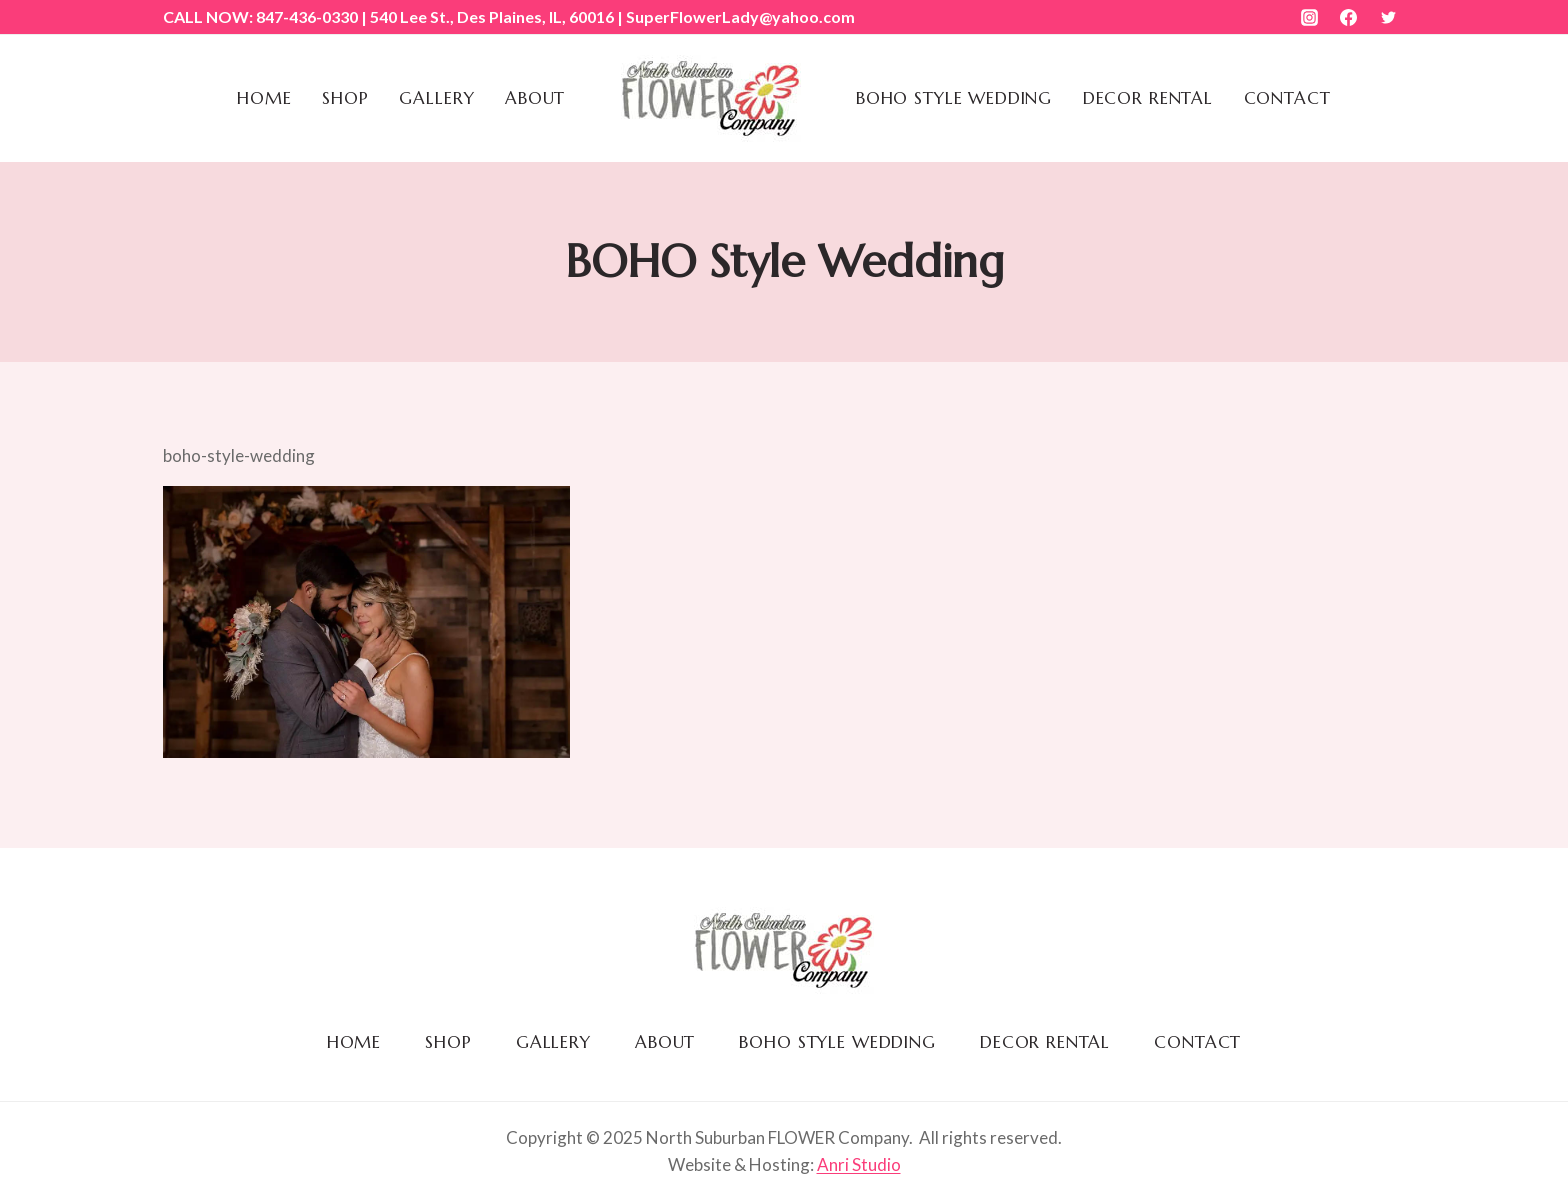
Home (264, 98)
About (535, 98)
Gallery (436, 98)
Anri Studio (859, 1164)
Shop (345, 98)
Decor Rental (1148, 98)
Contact (1287, 98)
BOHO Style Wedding (954, 98)
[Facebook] (1349, 17)
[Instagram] (1310, 17)
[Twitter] (1388, 17)
